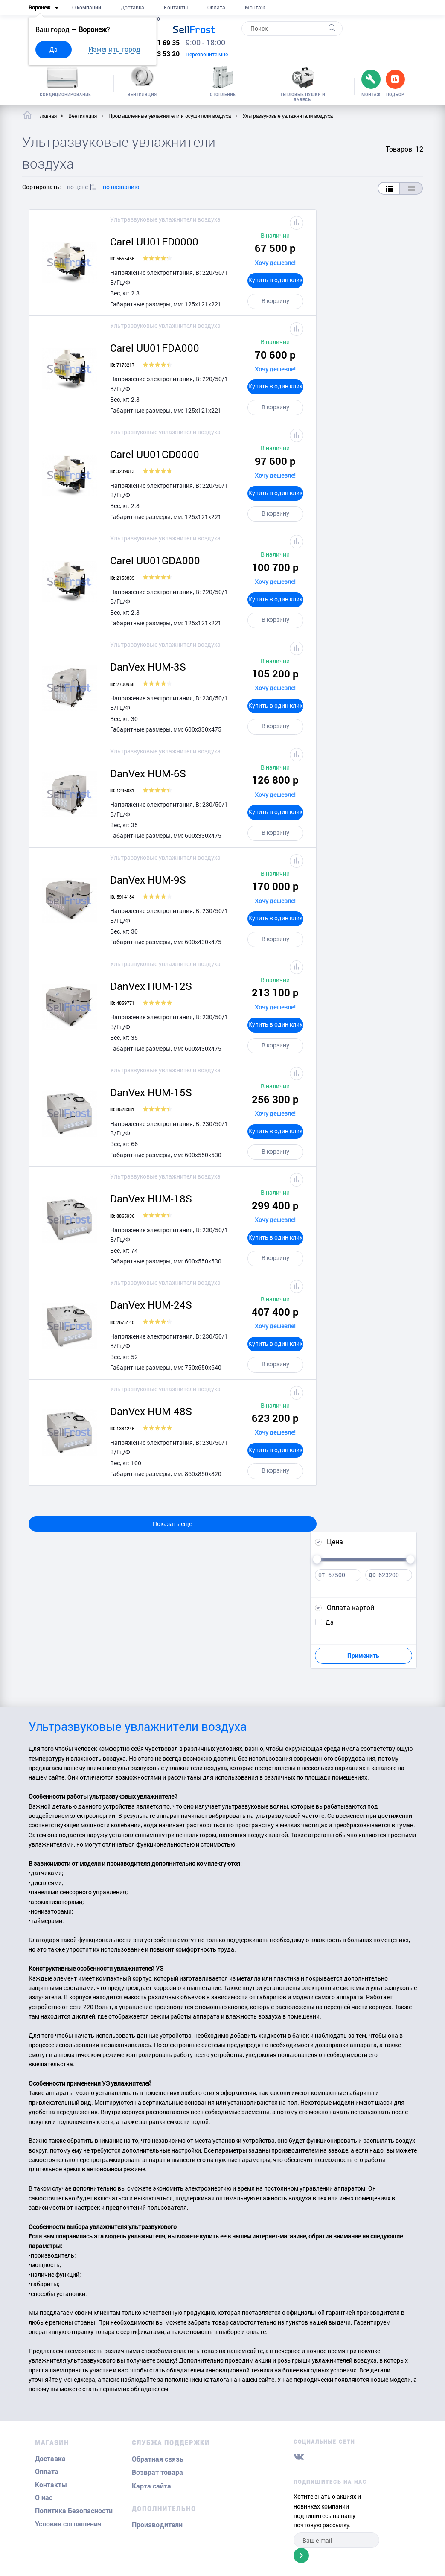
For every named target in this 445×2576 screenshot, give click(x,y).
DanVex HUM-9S (148, 880)
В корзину (275, 301)
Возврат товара (157, 2472)
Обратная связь (157, 2459)
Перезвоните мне (207, 54)
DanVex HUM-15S (151, 1092)
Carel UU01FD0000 (154, 241)
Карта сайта (151, 2486)
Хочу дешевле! (275, 263)
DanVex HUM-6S (148, 773)
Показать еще (172, 1524)
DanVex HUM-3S (148, 667)
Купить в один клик (275, 280)
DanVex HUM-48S (151, 1411)
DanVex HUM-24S (151, 1305)
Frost (194, 29)
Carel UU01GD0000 (154, 454)
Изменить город (114, 48)
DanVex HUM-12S (151, 986)
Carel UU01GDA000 (155, 560)
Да (53, 49)
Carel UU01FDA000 (154, 348)
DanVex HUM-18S (151, 1198)
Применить (363, 1655)
